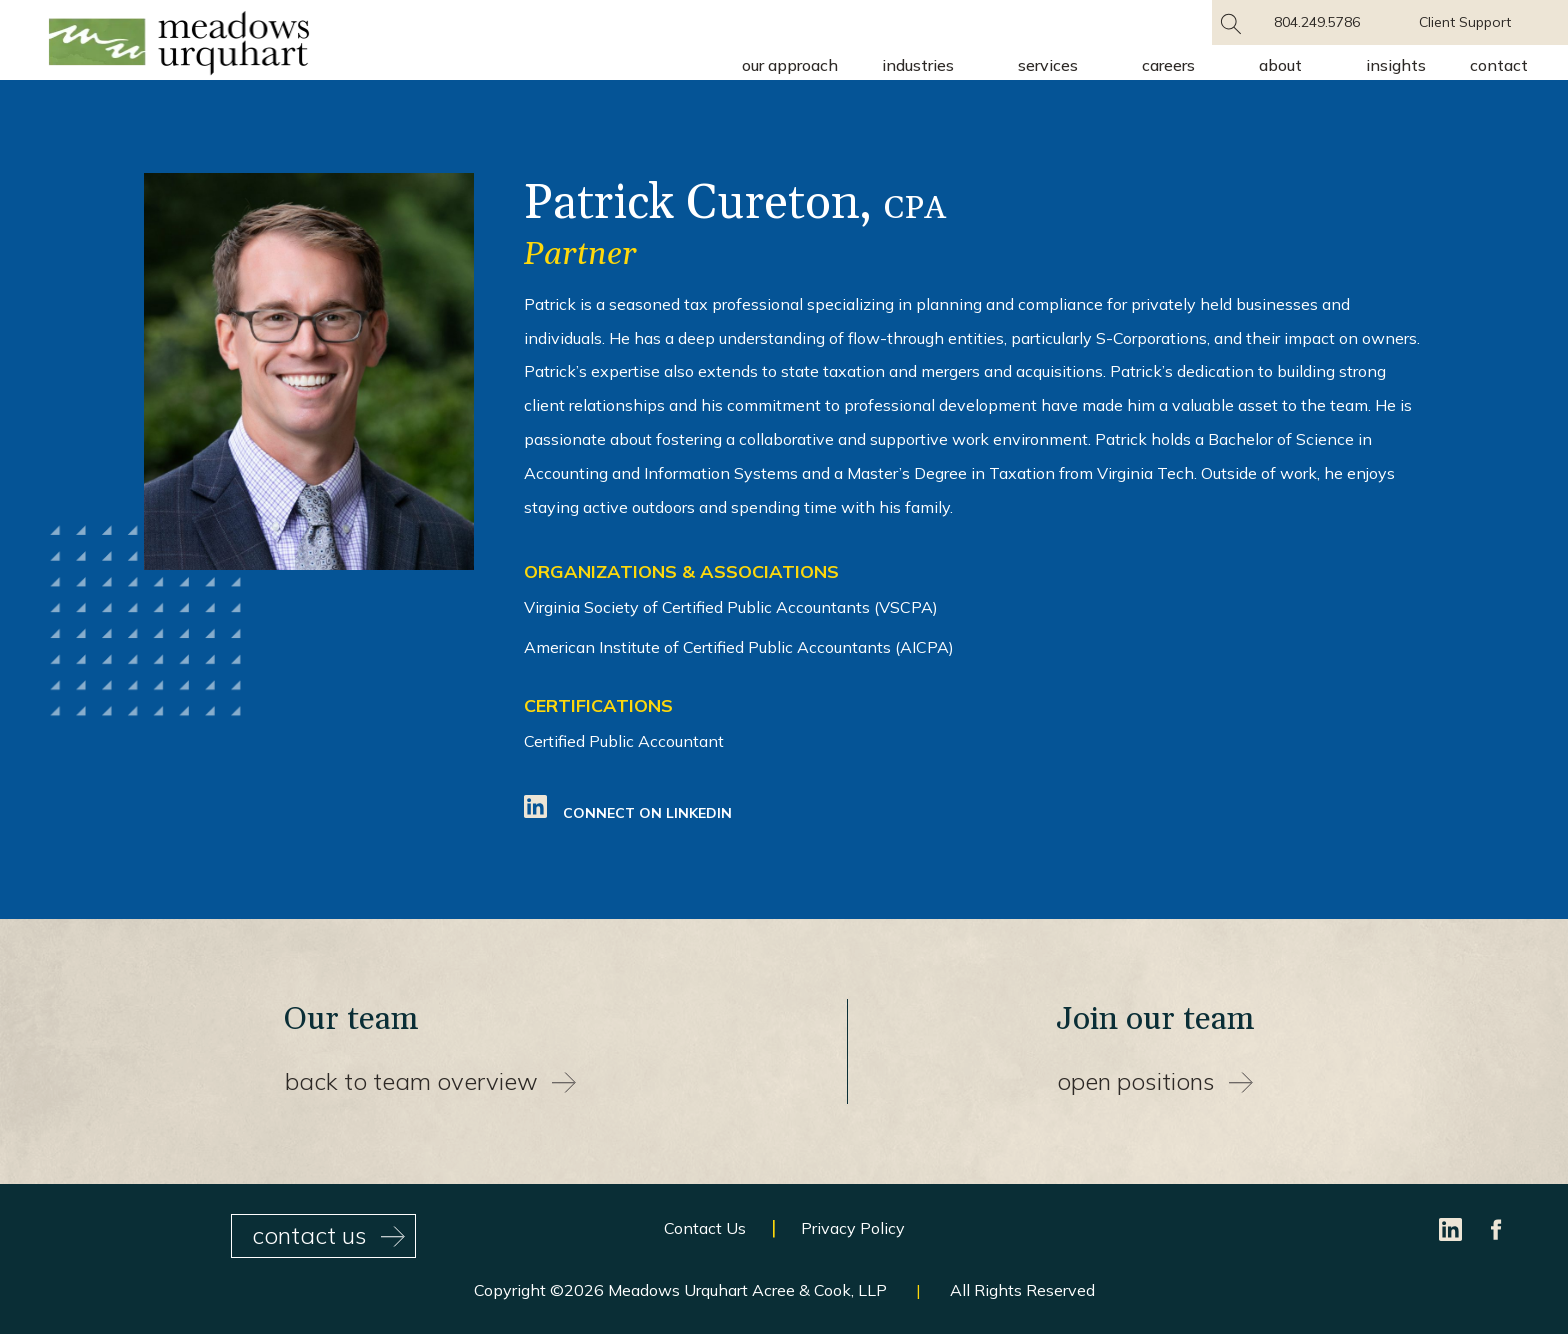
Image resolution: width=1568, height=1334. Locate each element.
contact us (328, 1235)
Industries (918, 65)
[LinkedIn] (1452, 1228)
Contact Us (705, 1228)
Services (1048, 65)
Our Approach (790, 65)
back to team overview (430, 1081)
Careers (1168, 65)
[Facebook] (1497, 1228)
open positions (1155, 1081)
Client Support (1465, 22)
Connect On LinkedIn (628, 813)
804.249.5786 (1317, 22)
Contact (1499, 65)
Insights (1396, 65)
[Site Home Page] (179, 46)
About (1280, 65)
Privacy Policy (853, 1228)
